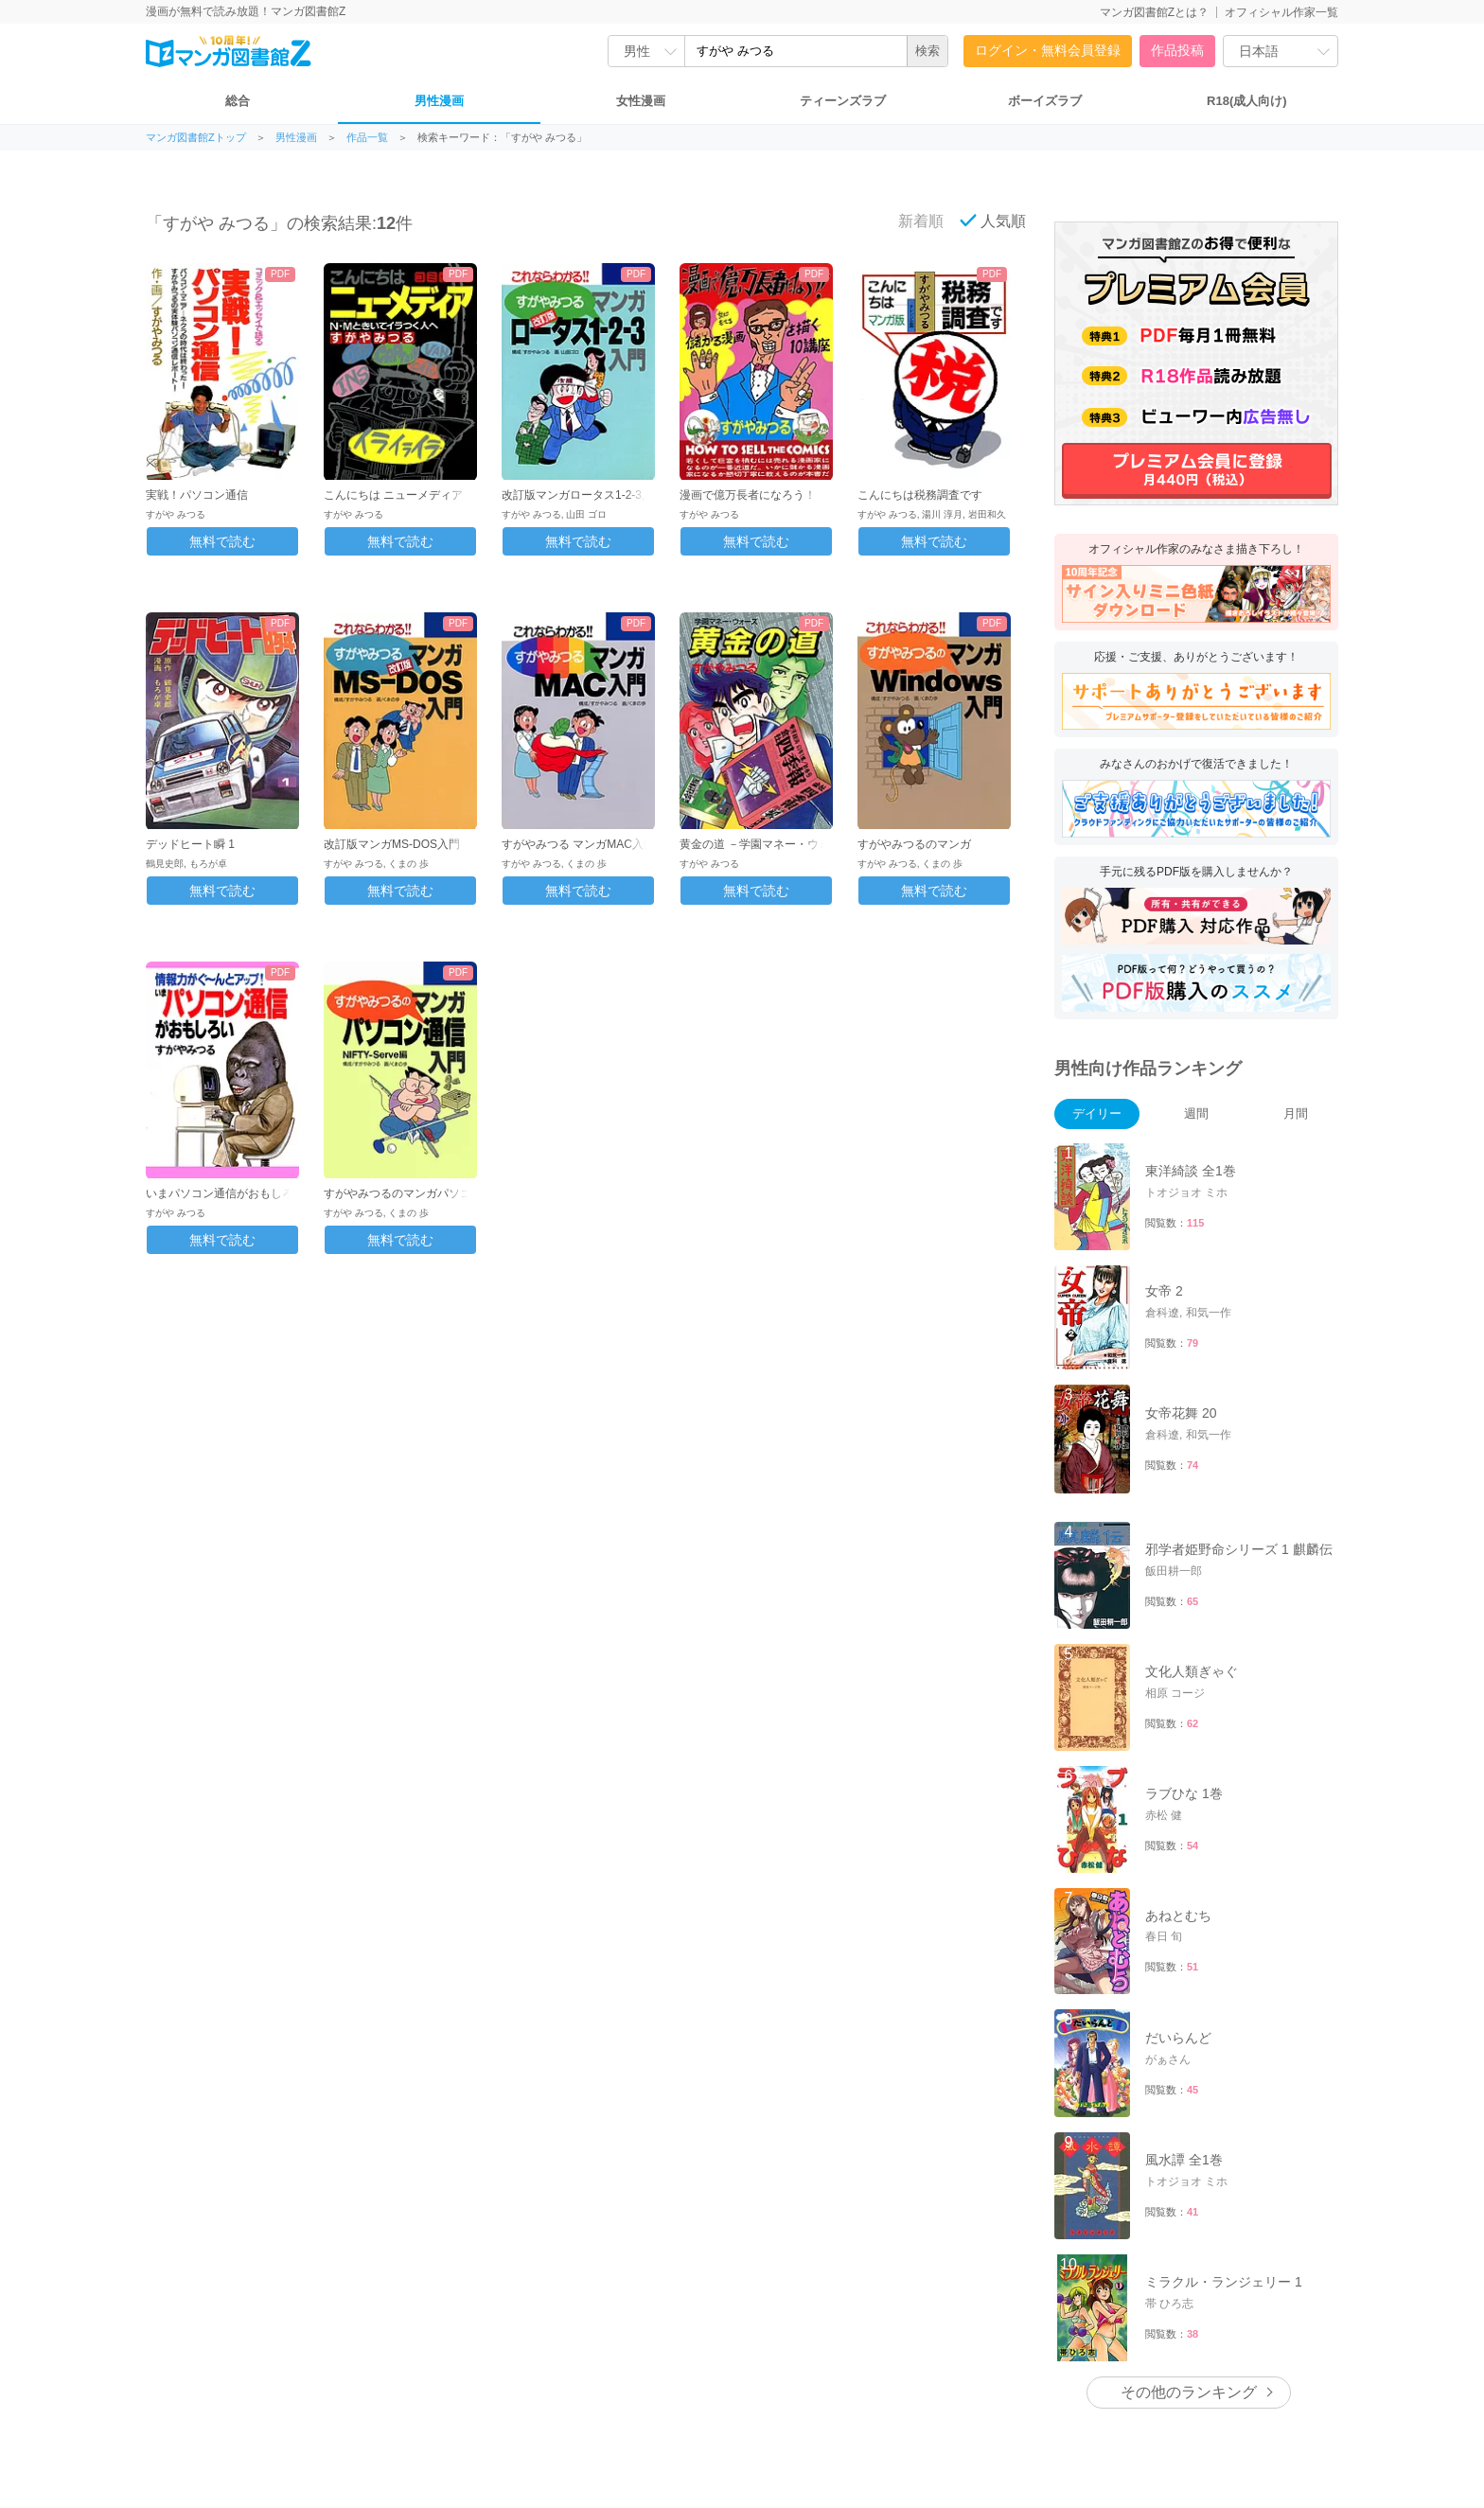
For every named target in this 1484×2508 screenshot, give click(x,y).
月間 (1295, 1113)
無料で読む (222, 541)
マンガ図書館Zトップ (196, 137)
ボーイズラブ (1045, 101)
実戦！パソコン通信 (197, 495)
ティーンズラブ (843, 101)
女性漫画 (640, 101)
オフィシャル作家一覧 (1281, 12)
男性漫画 (439, 101)
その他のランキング (1189, 2392)
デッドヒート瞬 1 (190, 844)
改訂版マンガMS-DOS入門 (392, 844)
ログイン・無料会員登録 (1048, 50)
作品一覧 (367, 137)
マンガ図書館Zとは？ (1154, 12)
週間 (1196, 1113)
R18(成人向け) (1247, 101)
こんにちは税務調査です (919, 495)
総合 (237, 101)
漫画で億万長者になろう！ (748, 495)
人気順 (993, 220)
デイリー (1097, 1113)
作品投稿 (1177, 50)
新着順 (910, 220)
